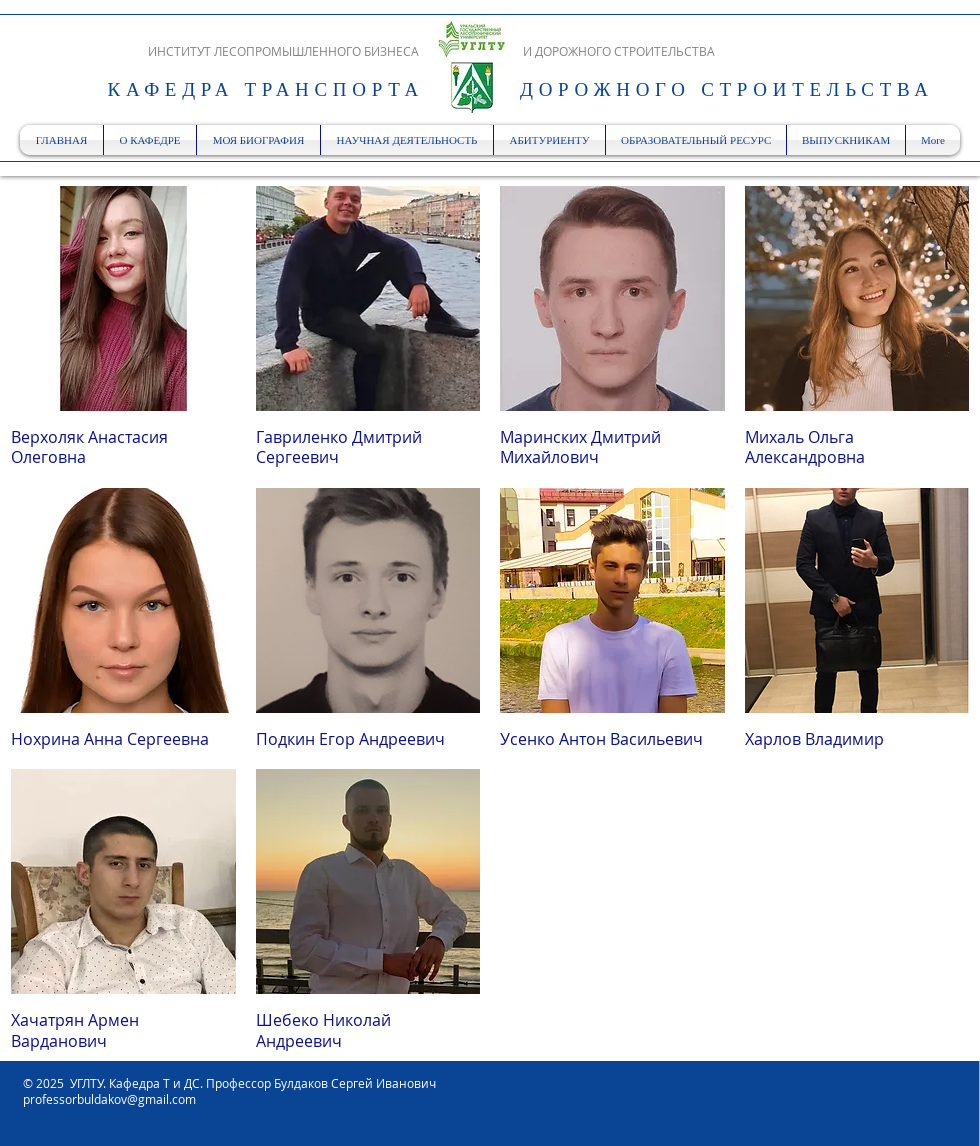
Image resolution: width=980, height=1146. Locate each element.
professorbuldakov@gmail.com (109, 1099)
